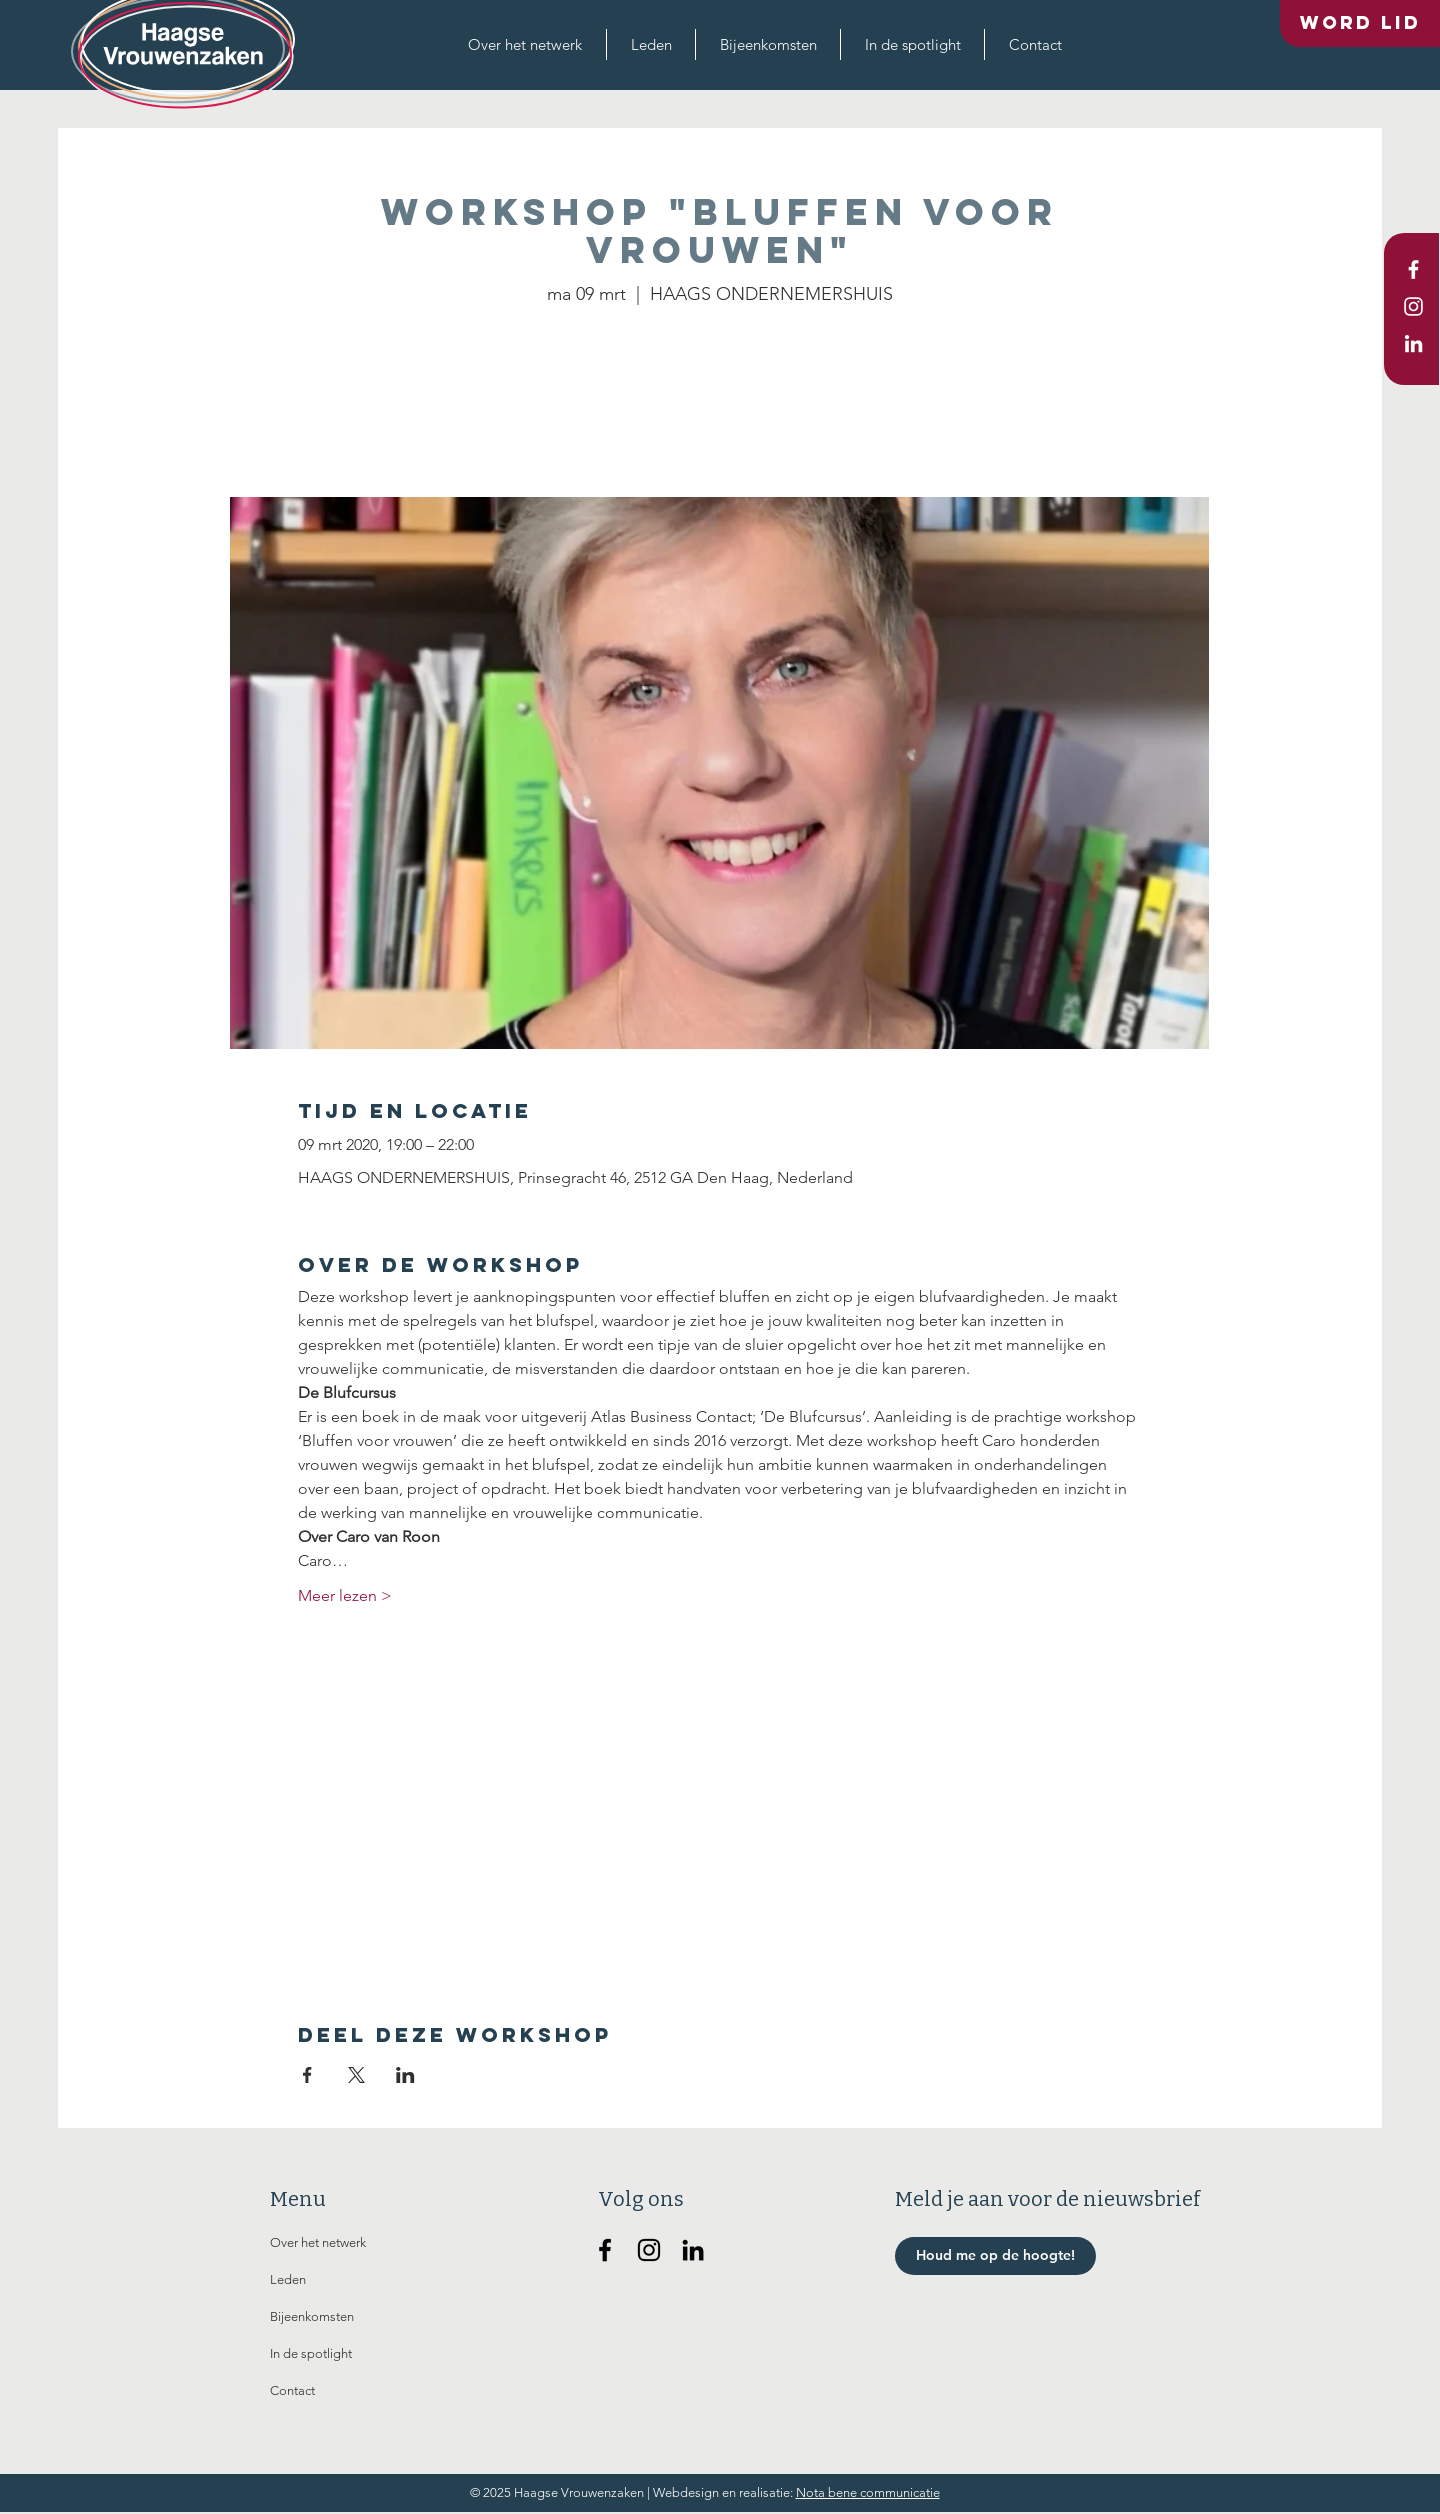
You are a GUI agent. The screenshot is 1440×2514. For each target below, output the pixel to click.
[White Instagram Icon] (1413, 306)
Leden (288, 2279)
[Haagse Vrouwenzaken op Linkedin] (693, 2250)
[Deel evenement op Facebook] (307, 2075)
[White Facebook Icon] (1413, 269)
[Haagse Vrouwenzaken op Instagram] (649, 2250)
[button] (525, 44)
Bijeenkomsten (312, 2316)
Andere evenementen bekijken (720, 403)
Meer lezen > (345, 1595)
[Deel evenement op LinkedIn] (405, 2075)
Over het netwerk (318, 2242)
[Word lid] (1360, 23)
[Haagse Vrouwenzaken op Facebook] (605, 2250)
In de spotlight (311, 2353)
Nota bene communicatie (868, 2492)
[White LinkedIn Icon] (1413, 343)
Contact (292, 2390)
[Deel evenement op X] (356, 2075)
